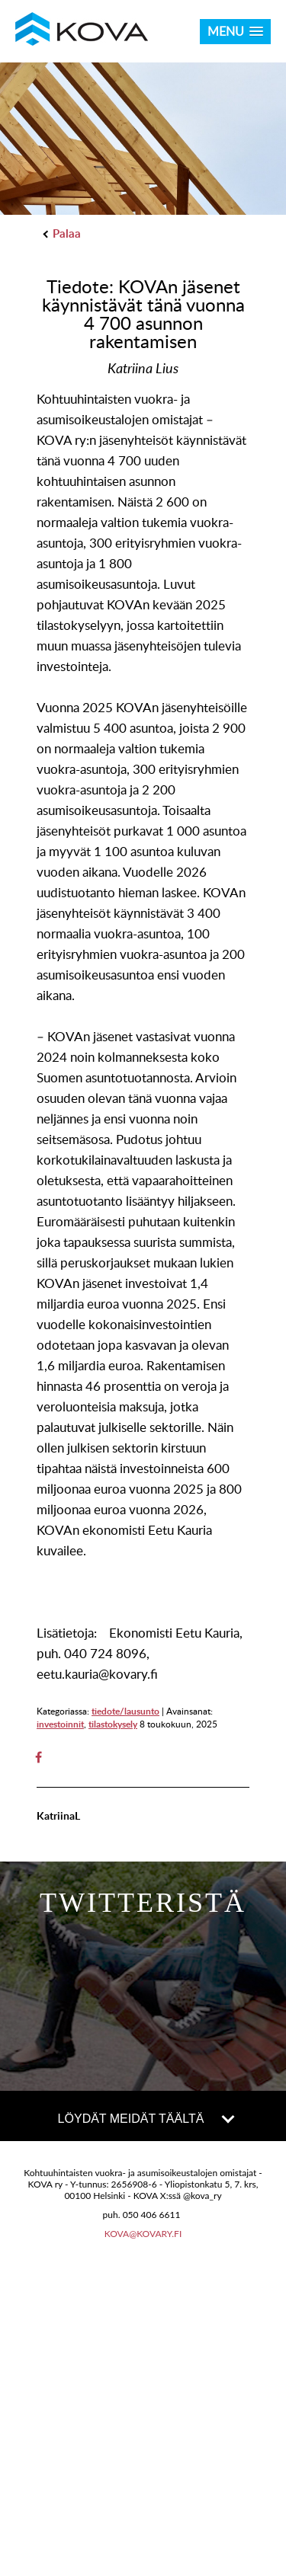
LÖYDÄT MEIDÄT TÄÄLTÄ (145, 2118)
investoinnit (60, 1724)
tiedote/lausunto (125, 1711)
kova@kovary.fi (143, 2233)
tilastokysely (112, 1724)
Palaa (62, 233)
